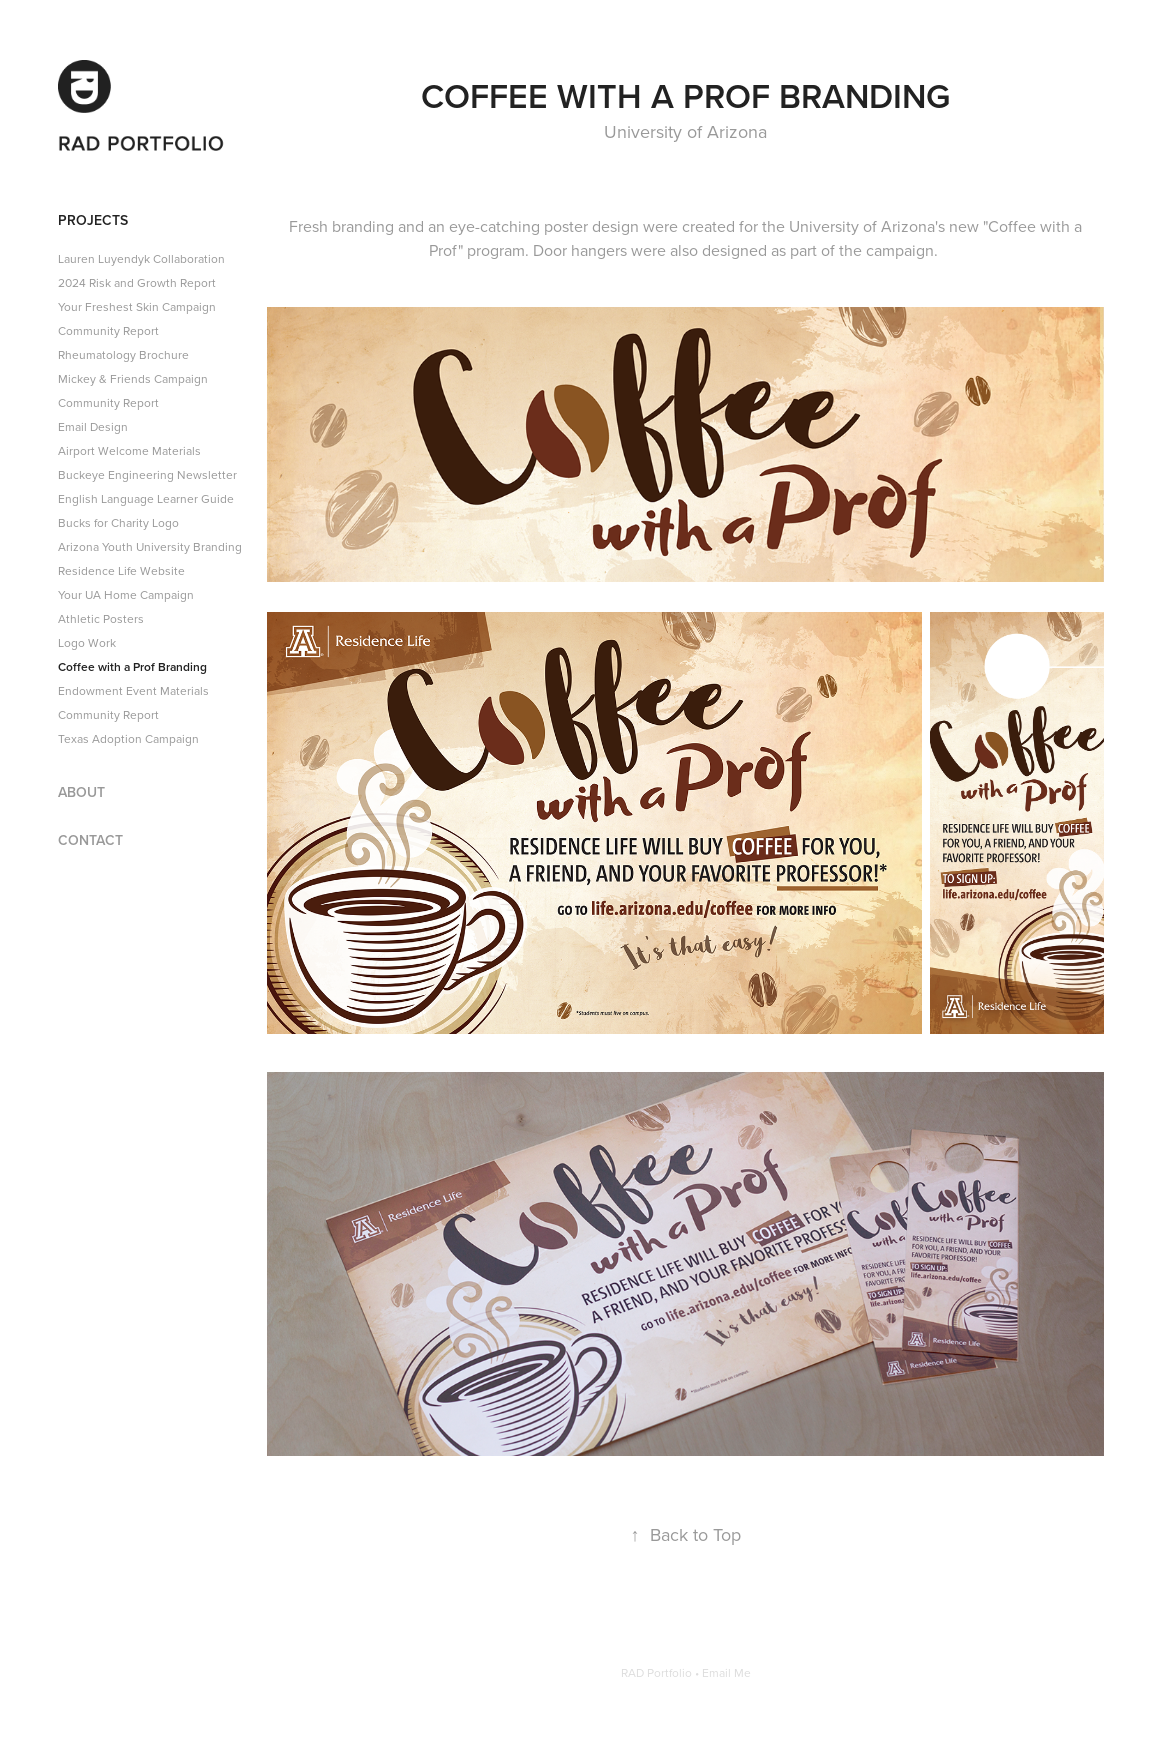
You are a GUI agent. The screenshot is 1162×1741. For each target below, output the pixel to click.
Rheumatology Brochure (123, 354)
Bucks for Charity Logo (118, 522)
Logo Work (87, 642)
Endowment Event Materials (133, 690)
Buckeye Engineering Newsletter (147, 474)
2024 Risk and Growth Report (137, 282)
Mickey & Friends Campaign (133, 378)
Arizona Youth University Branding (150, 546)
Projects (93, 220)
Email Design (93, 426)
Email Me (726, 1672)
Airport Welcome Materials (129, 450)
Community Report (108, 330)
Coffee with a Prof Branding (132, 666)
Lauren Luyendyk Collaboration (141, 258)
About (81, 792)
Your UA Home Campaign (126, 594)
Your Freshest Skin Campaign (137, 306)
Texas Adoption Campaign (128, 738)
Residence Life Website (121, 570)
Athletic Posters (101, 618)
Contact (90, 840)
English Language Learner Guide (146, 498)
